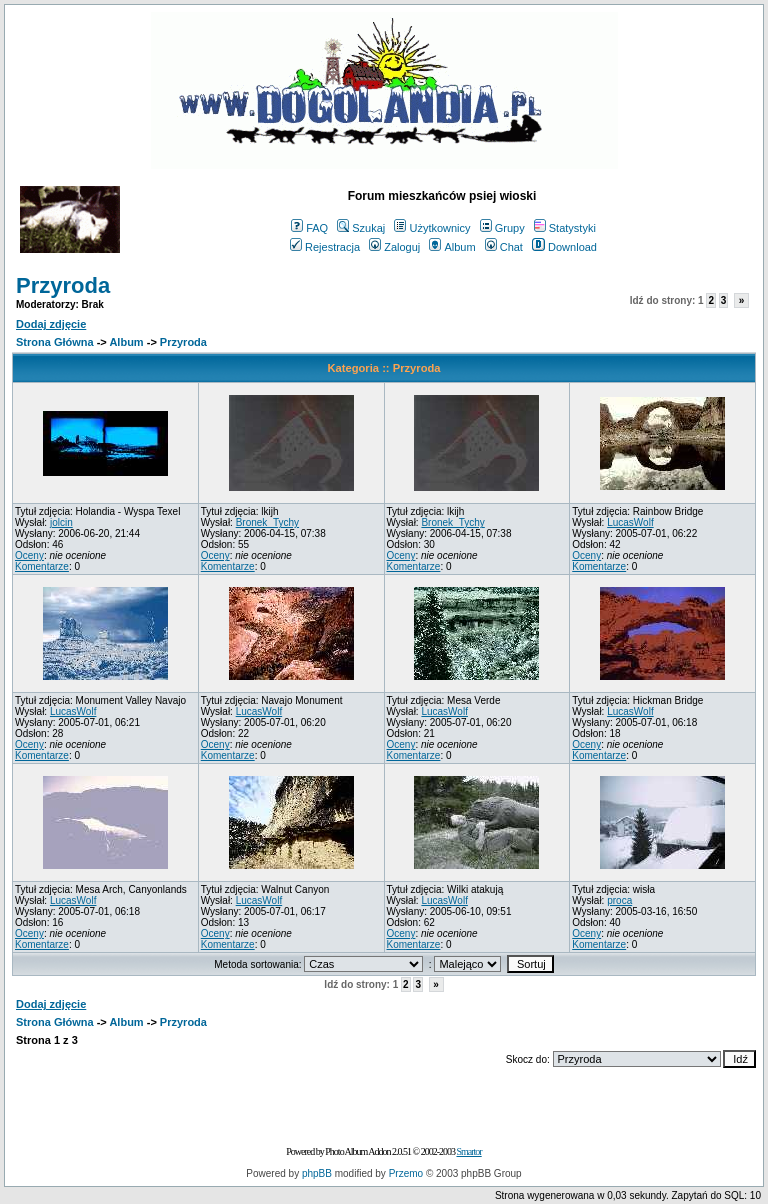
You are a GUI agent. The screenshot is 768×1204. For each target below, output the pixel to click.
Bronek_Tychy (267, 522)
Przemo (406, 1173)
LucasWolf (630, 522)
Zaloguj (394, 247)
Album (452, 247)
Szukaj (361, 228)
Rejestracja (325, 247)
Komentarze (42, 566)
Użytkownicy (432, 228)
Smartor (468, 1151)
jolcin (61, 522)
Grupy (502, 228)
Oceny (29, 555)
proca (619, 900)
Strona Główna (55, 342)
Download (564, 247)
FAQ (309, 228)
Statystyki (565, 228)
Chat (504, 247)
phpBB (317, 1173)
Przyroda (63, 285)
